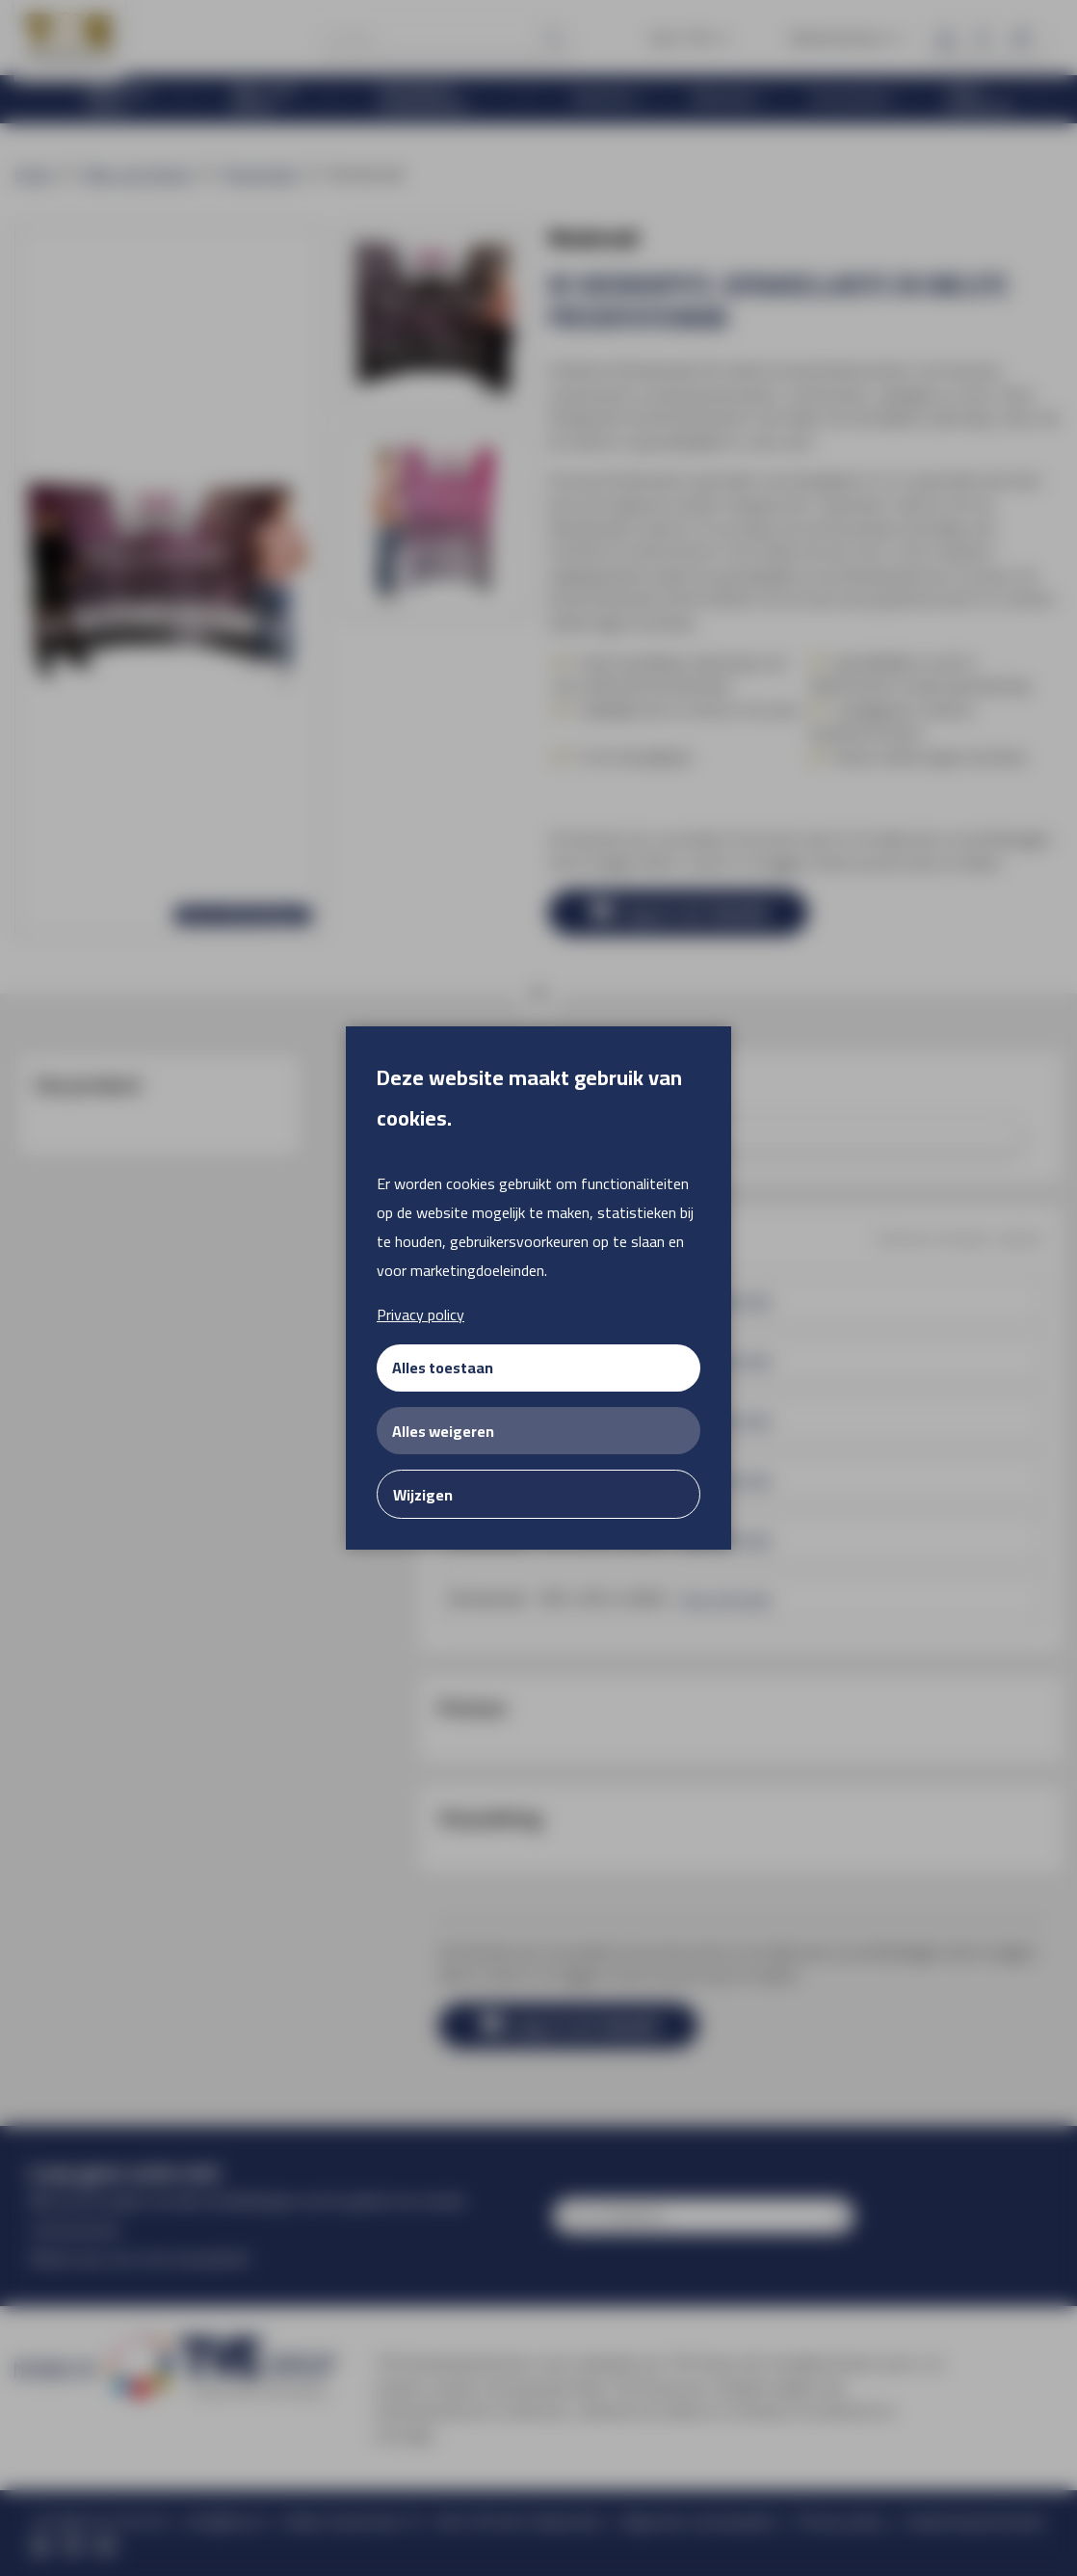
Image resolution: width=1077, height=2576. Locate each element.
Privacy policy (420, 1314)
